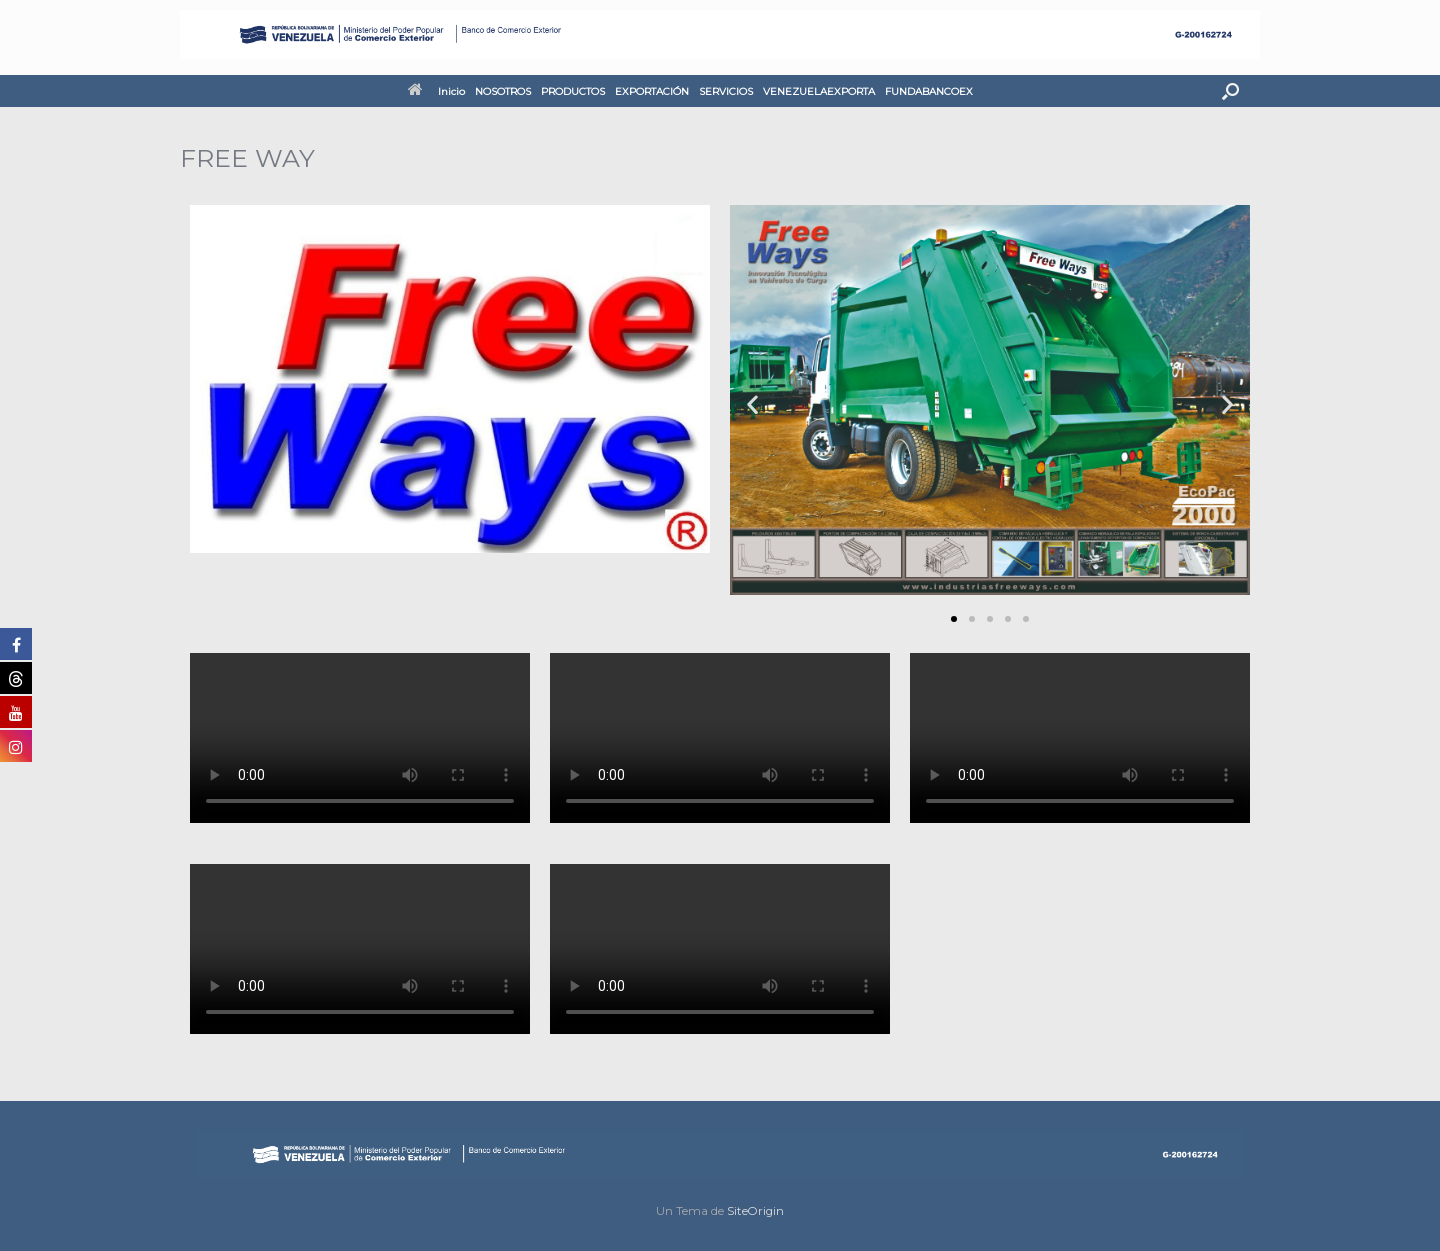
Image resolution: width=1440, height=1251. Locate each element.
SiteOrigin (755, 1211)
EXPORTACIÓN (652, 91)
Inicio (436, 91)
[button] (1230, 91)
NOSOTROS (503, 91)
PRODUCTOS (573, 91)
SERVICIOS (726, 91)
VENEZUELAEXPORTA (819, 91)
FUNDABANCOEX (929, 91)
